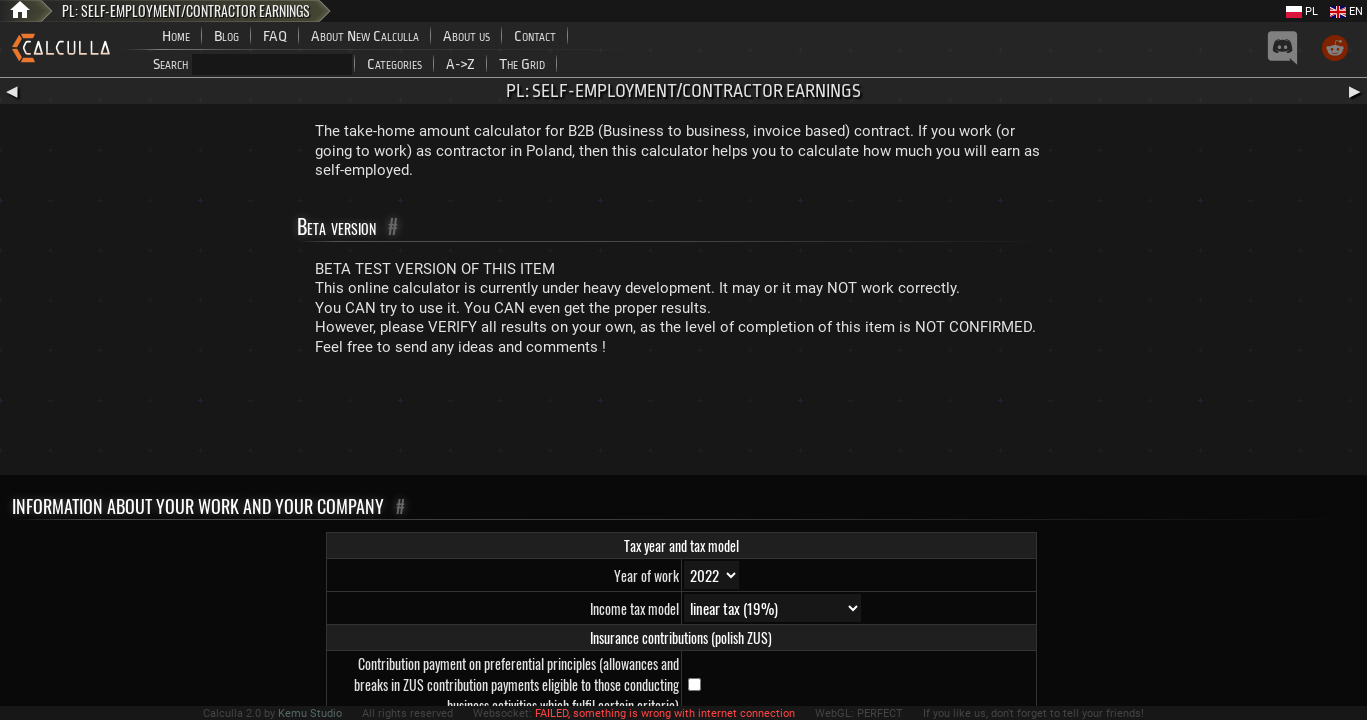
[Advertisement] (684, 420)
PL (1302, 11)
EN (1346, 11)
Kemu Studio (310, 713)
